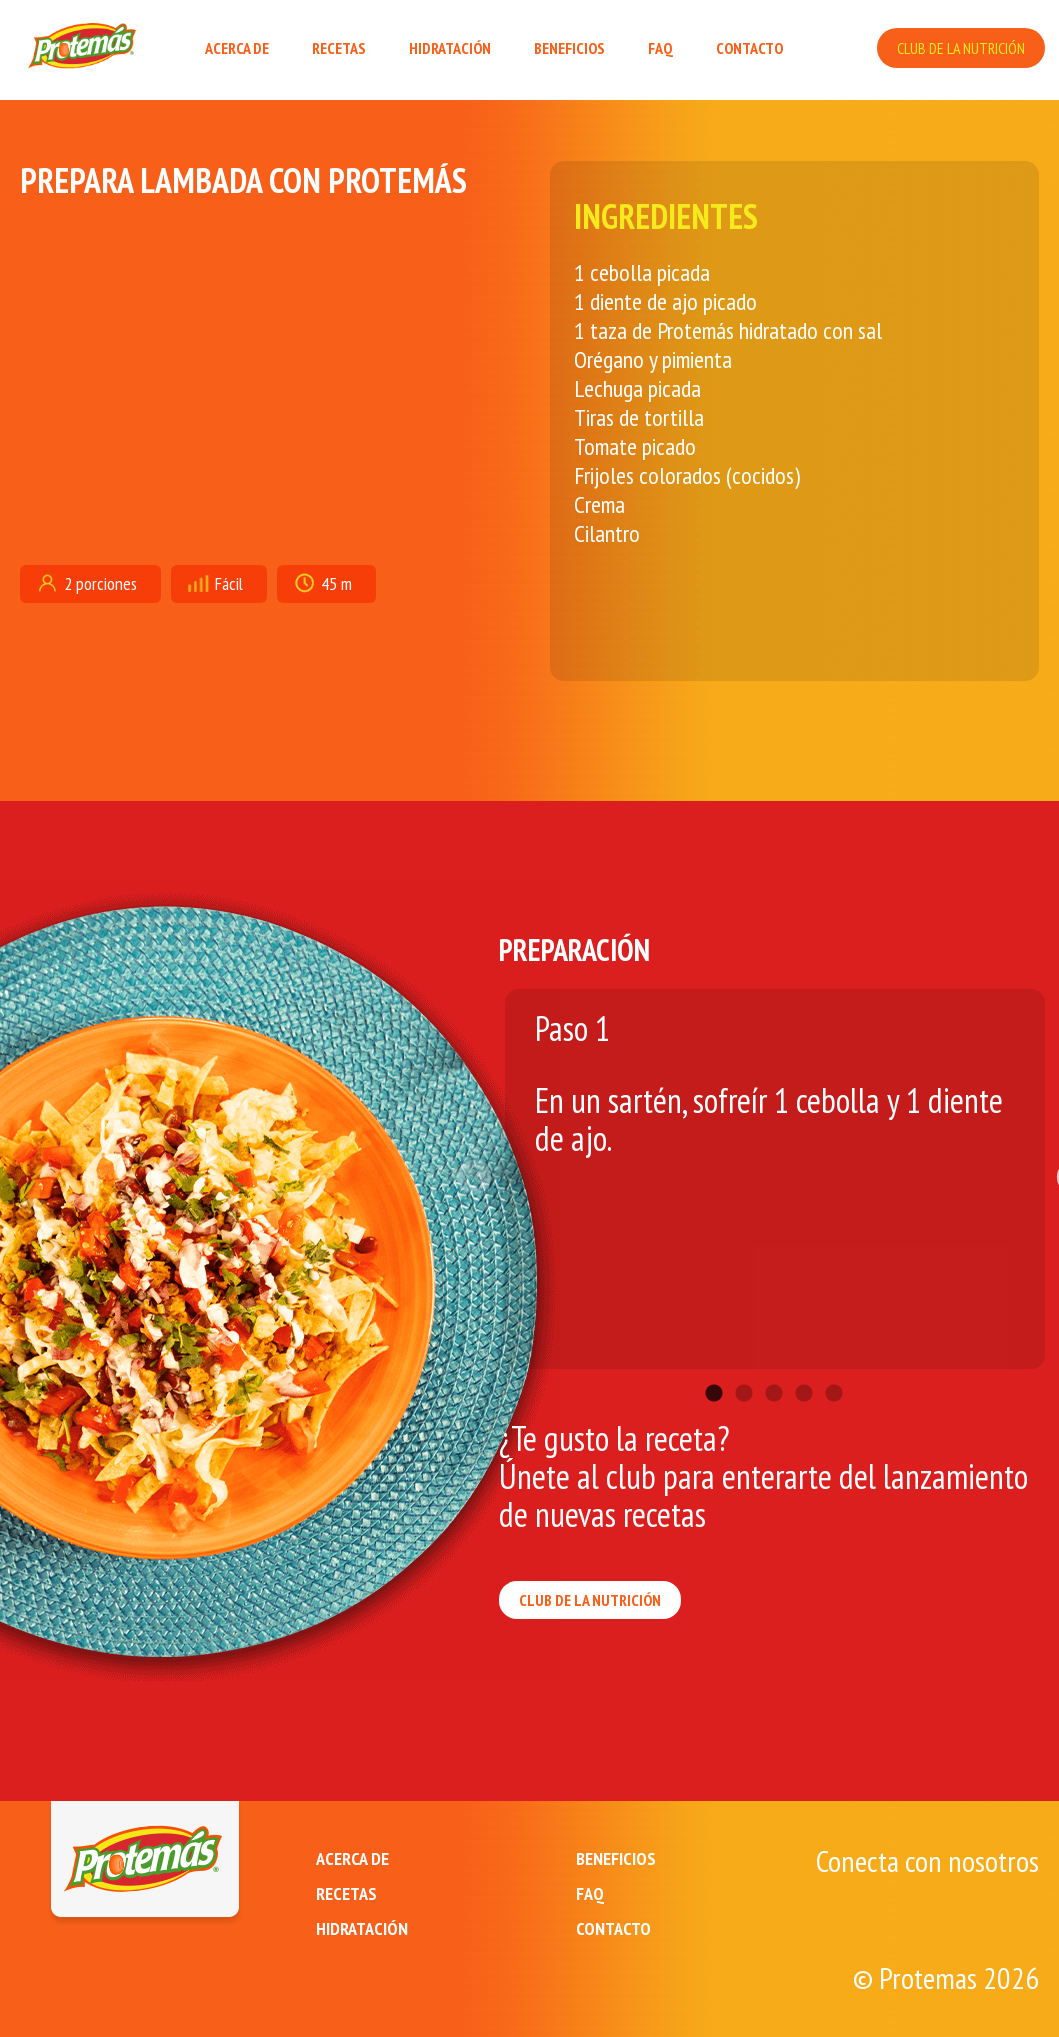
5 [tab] (834, 1364)
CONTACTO (749, 48)
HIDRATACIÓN (450, 48)
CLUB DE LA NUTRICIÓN (961, 48)
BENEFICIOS (569, 48)
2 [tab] (744, 1364)
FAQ (660, 48)
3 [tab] (774, 1364)
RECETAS (339, 48)
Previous (484, 1169)
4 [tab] (804, 1364)
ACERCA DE (237, 48)
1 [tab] (714, 1364)
